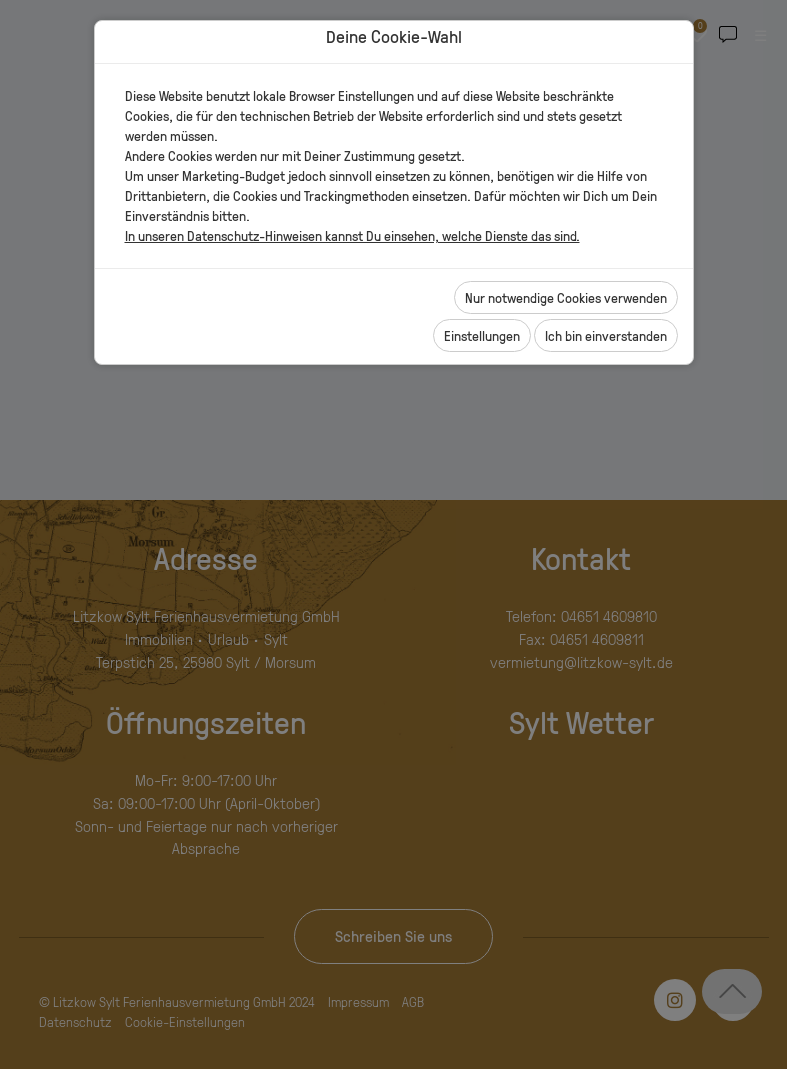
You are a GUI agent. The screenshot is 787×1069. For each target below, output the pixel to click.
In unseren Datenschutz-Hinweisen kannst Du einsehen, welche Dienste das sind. (352, 235)
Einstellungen (482, 335)
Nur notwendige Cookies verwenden (566, 297)
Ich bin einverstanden (606, 335)
